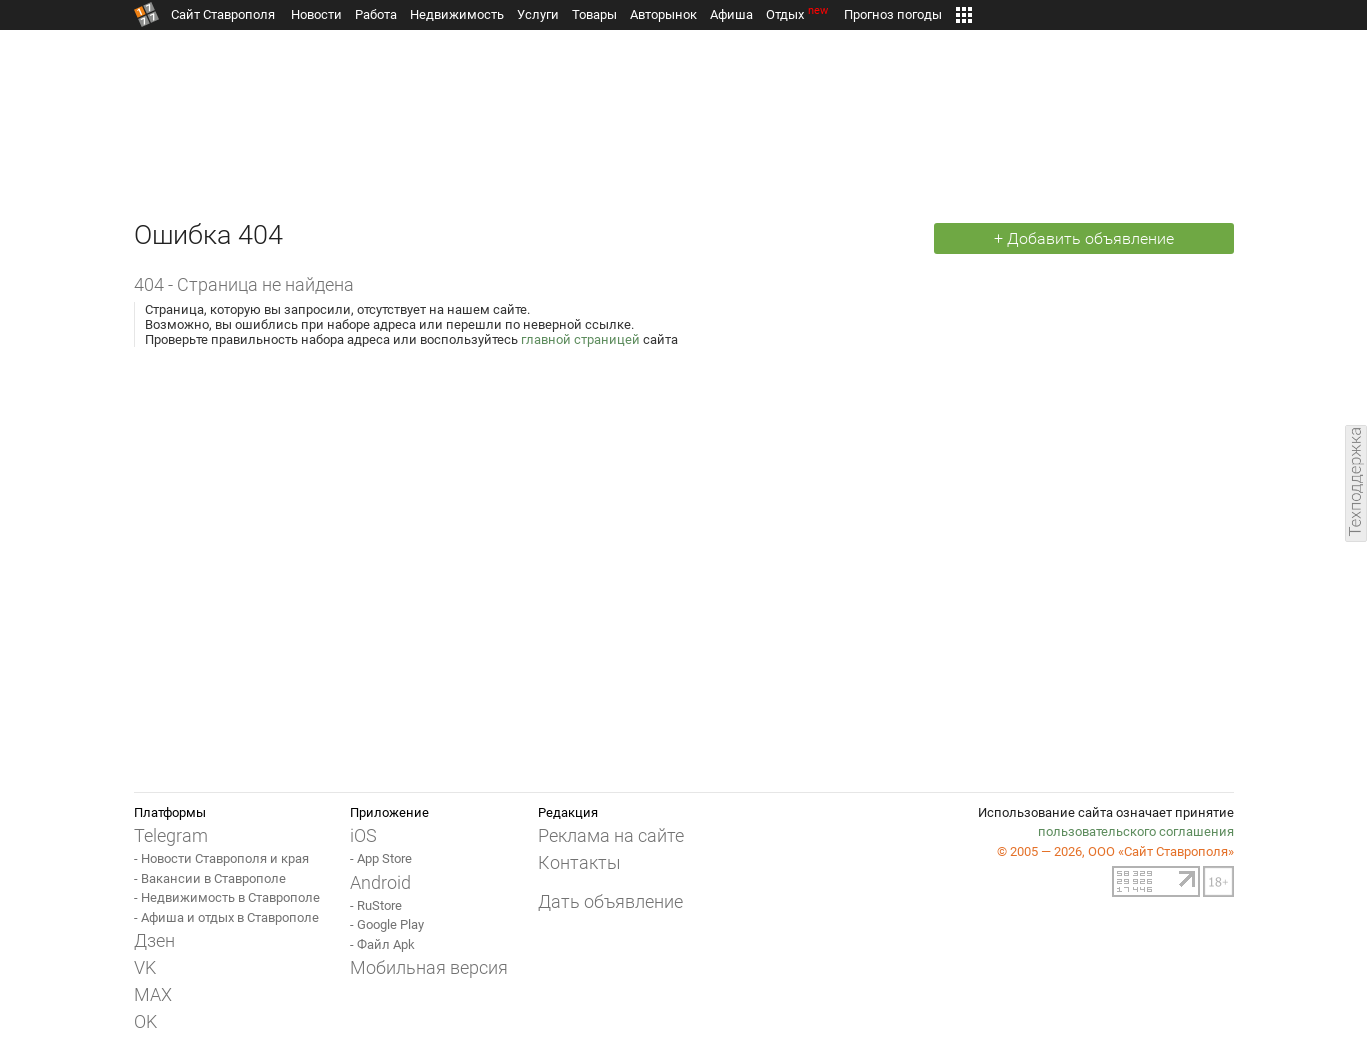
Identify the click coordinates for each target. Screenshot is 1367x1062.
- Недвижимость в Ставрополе (227, 897)
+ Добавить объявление (1084, 238)
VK (145, 967)
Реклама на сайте (611, 835)
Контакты (579, 862)
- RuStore (376, 905)
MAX (153, 994)
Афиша (731, 14)
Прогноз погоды (893, 14)
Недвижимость (457, 14)
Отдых (798, 14)
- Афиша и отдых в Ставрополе (226, 917)
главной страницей (580, 339)
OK (145, 1021)
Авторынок (663, 14)
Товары (594, 14)
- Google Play (387, 924)
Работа (376, 14)
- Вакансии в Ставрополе (210, 878)
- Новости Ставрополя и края (221, 858)
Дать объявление (610, 901)
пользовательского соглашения (1136, 831)
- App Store (381, 858)
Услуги (538, 14)
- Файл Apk (382, 944)
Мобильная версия (429, 967)
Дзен (154, 940)
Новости (316, 14)
